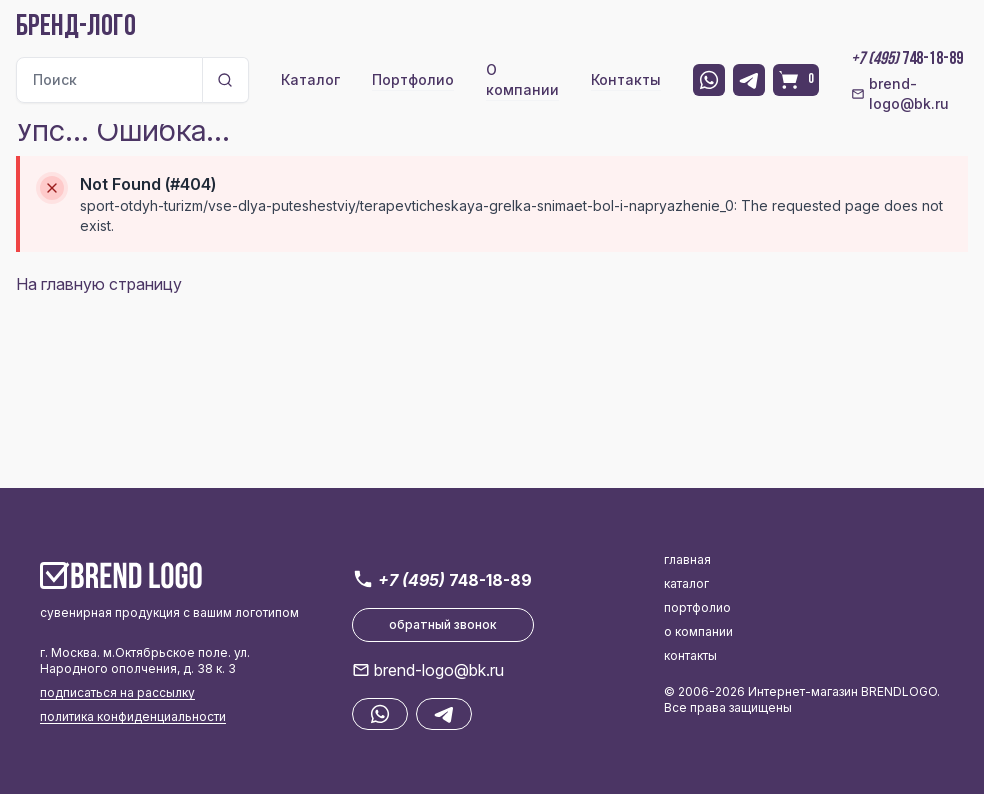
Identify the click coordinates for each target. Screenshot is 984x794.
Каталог (310, 79)
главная (687, 559)
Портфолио (413, 79)
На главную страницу (99, 284)
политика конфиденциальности (133, 716)
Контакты (626, 79)
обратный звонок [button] (443, 624)
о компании (698, 631)
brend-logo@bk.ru (900, 93)
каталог (686, 583)
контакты (690, 655)
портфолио (697, 607)
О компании (522, 79)
